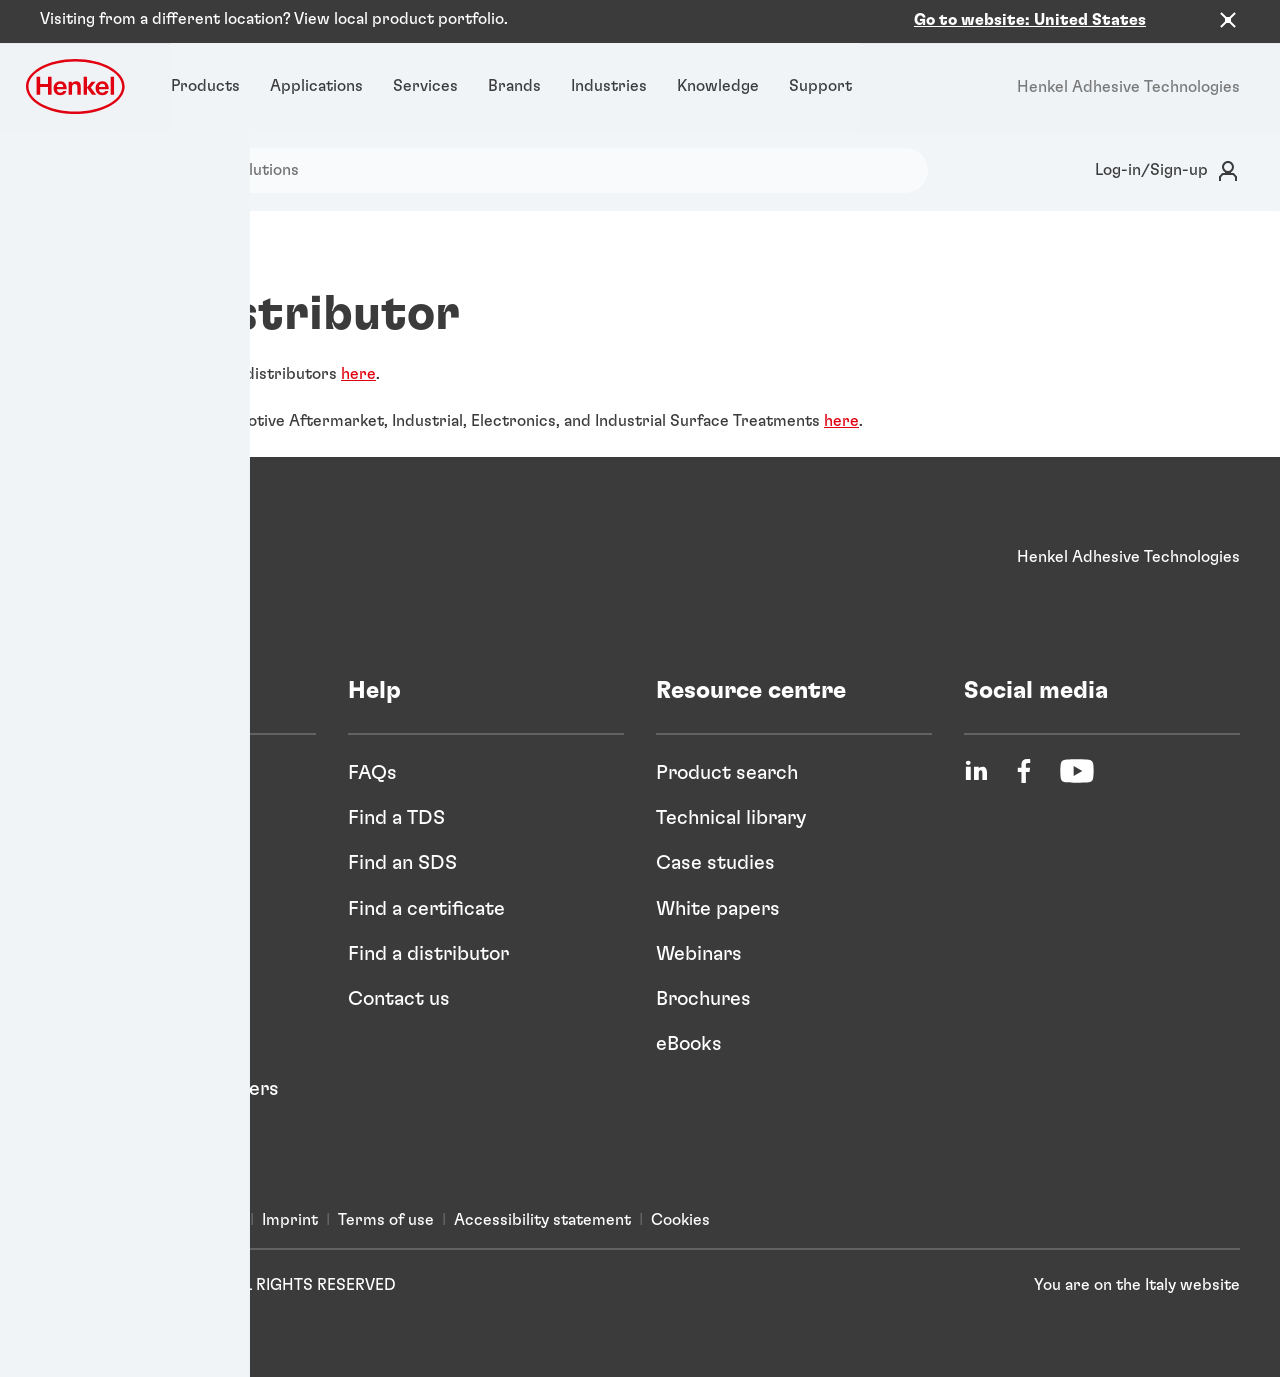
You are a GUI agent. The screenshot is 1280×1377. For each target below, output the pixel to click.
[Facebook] (1024, 771)
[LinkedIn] (976, 771)
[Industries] (609, 87)
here (358, 374)
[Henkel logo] (77, 86)
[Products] (205, 87)
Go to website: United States (1030, 20)
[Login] (1163, 170)
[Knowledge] (718, 87)
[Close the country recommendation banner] (1228, 20)
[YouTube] (1077, 771)
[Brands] (514, 87)
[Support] (820, 87)
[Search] (76, 170)
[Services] (425, 87)
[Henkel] (105, 558)
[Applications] (316, 87)
